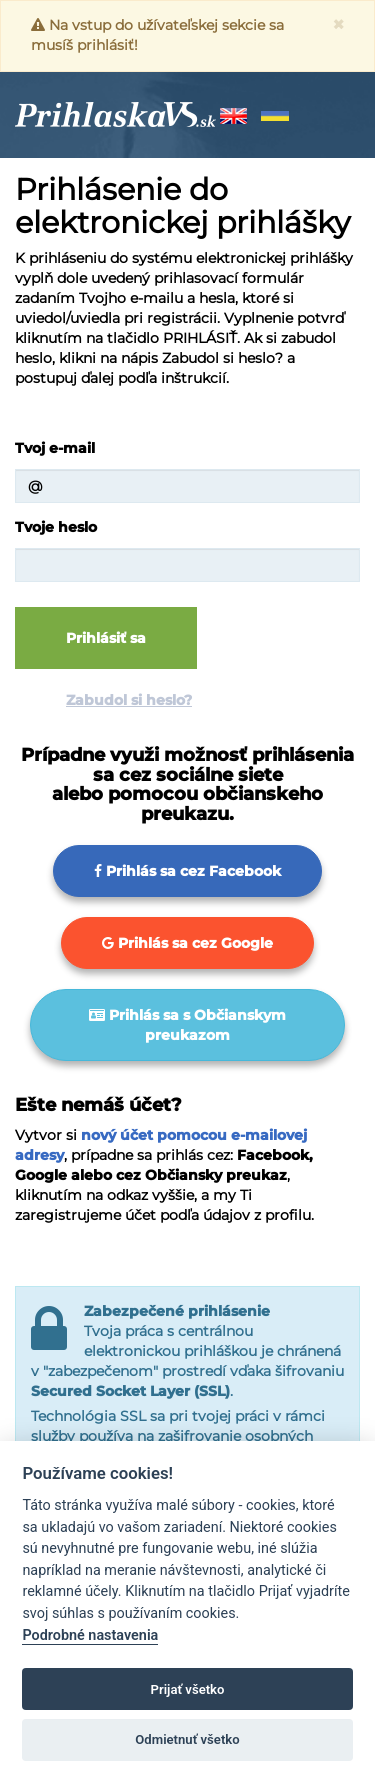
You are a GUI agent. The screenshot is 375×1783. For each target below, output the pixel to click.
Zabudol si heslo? (129, 700)
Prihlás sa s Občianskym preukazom (187, 1025)
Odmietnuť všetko (187, 1739)
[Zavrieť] (338, 24)
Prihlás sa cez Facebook (187, 871)
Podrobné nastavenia (90, 1635)
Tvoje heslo (56, 527)
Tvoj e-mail (55, 448)
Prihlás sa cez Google (187, 943)
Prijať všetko (188, 1689)
